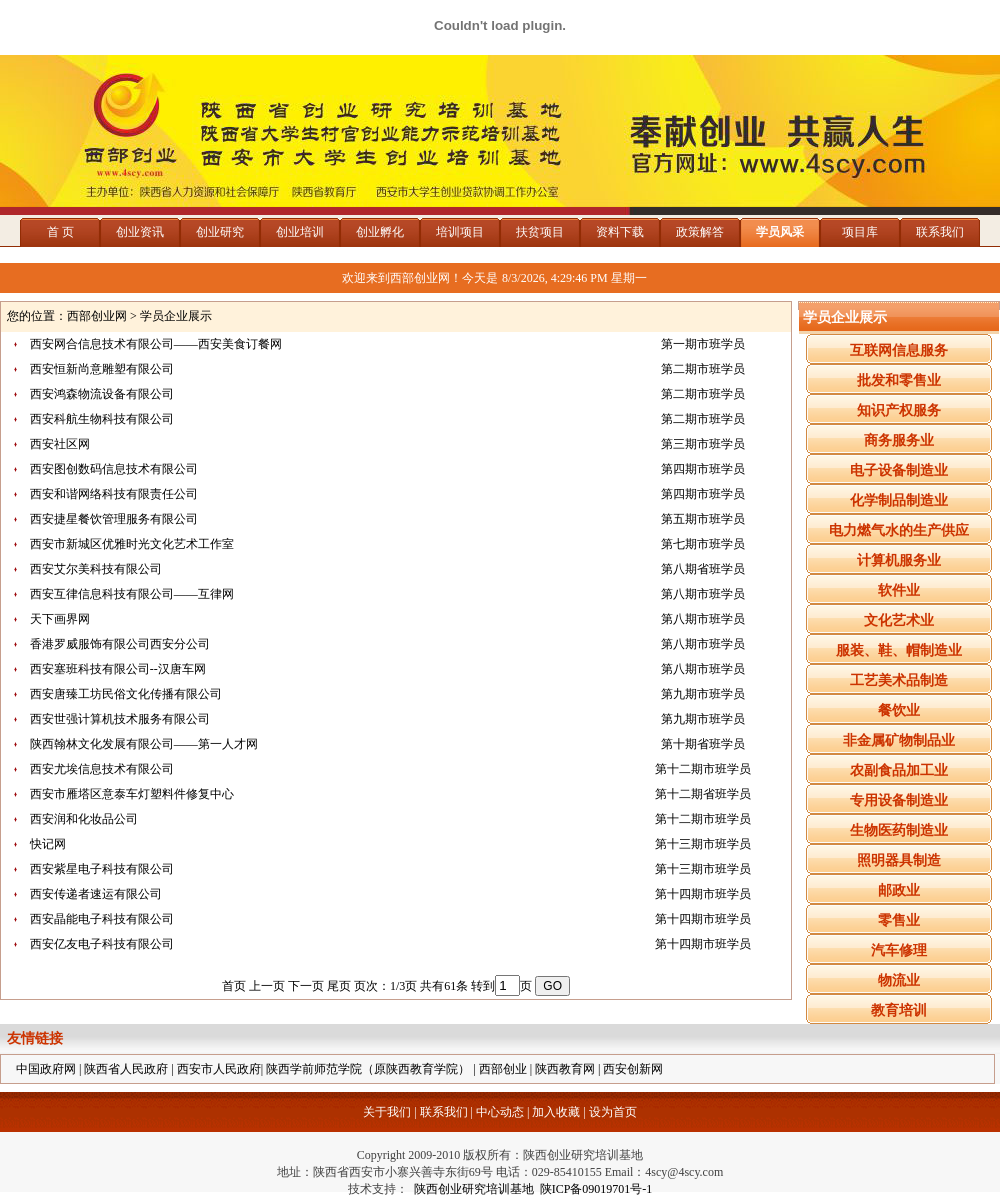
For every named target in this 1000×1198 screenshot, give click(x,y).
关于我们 (387, 1112)
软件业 (899, 590)
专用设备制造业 (899, 800)
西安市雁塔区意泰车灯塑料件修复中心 (132, 794)
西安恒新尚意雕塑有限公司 (102, 369)
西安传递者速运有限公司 (96, 894)
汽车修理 (899, 950)
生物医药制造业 (899, 830)
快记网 (48, 844)
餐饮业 (899, 710)
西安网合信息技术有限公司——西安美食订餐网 (156, 344)
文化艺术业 (899, 620)
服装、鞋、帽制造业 (899, 650)
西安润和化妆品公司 (84, 819)
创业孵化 (380, 232)
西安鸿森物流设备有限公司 (102, 394)
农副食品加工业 (899, 770)
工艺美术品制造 (899, 680)
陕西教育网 (565, 1069)
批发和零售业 (899, 380)
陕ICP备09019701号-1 (596, 1189)
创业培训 (300, 232)
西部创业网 (97, 316)
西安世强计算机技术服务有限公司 (120, 719)
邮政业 (899, 890)
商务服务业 (899, 440)
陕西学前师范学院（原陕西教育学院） (368, 1069)
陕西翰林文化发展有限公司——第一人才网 (144, 744)
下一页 (306, 986)
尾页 (339, 986)
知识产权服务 (899, 410)
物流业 (899, 980)
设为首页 (613, 1112)
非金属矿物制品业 (899, 740)
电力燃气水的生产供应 (899, 530)
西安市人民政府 (219, 1069)
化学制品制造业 (899, 500)
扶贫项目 (540, 232)
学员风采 (780, 232)
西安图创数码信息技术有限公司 (114, 469)
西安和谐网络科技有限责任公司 (114, 494)
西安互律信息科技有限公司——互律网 (132, 594)
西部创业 (503, 1069)
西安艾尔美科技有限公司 (96, 569)
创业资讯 (140, 232)
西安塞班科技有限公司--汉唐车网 (118, 669)
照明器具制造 (899, 860)
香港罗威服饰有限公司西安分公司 (120, 644)
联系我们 (940, 232)
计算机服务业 (899, 560)
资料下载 (620, 232)
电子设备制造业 (899, 470)
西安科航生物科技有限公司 (102, 419)
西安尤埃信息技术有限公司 (102, 769)
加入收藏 (556, 1112)
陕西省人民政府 (126, 1069)
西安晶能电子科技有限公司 (102, 919)
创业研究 (220, 232)
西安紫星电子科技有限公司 (102, 869)
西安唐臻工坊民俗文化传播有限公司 (126, 694)
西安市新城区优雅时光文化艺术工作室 (132, 544)
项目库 (860, 232)
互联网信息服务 (899, 350)
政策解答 (700, 232)
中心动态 (500, 1112)
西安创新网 (633, 1069)
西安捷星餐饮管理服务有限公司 (114, 519)
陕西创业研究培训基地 (471, 1189)
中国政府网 (46, 1069)
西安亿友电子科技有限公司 (102, 944)
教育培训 (899, 1010)
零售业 (899, 920)
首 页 (60, 232)
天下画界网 (60, 619)
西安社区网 (60, 444)
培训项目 (460, 232)
